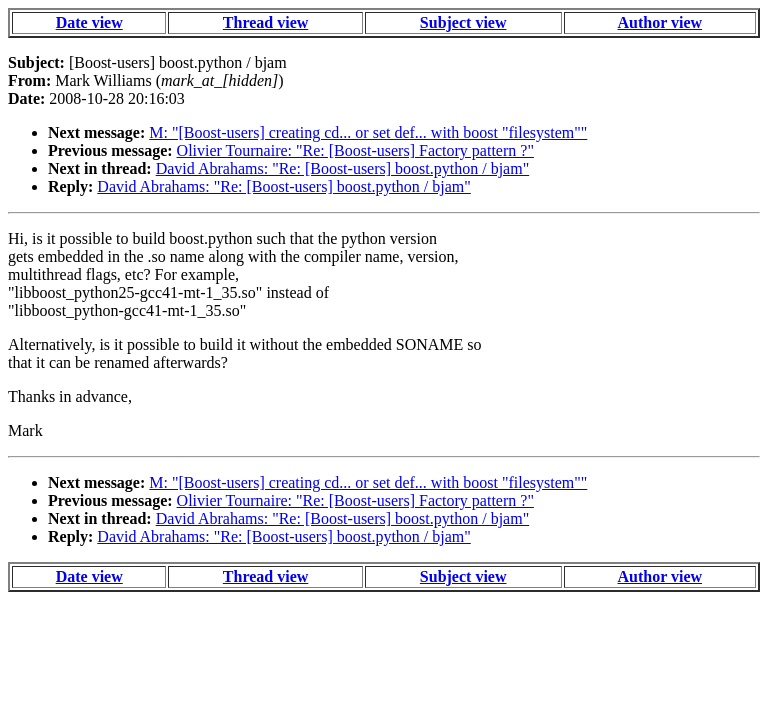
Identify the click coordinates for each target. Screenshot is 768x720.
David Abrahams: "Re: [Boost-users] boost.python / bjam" (342, 168)
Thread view (265, 22)
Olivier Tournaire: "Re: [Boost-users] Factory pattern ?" (355, 150)
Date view (89, 22)
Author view (660, 22)
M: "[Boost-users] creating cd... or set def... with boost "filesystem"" (368, 132)
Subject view (463, 22)
